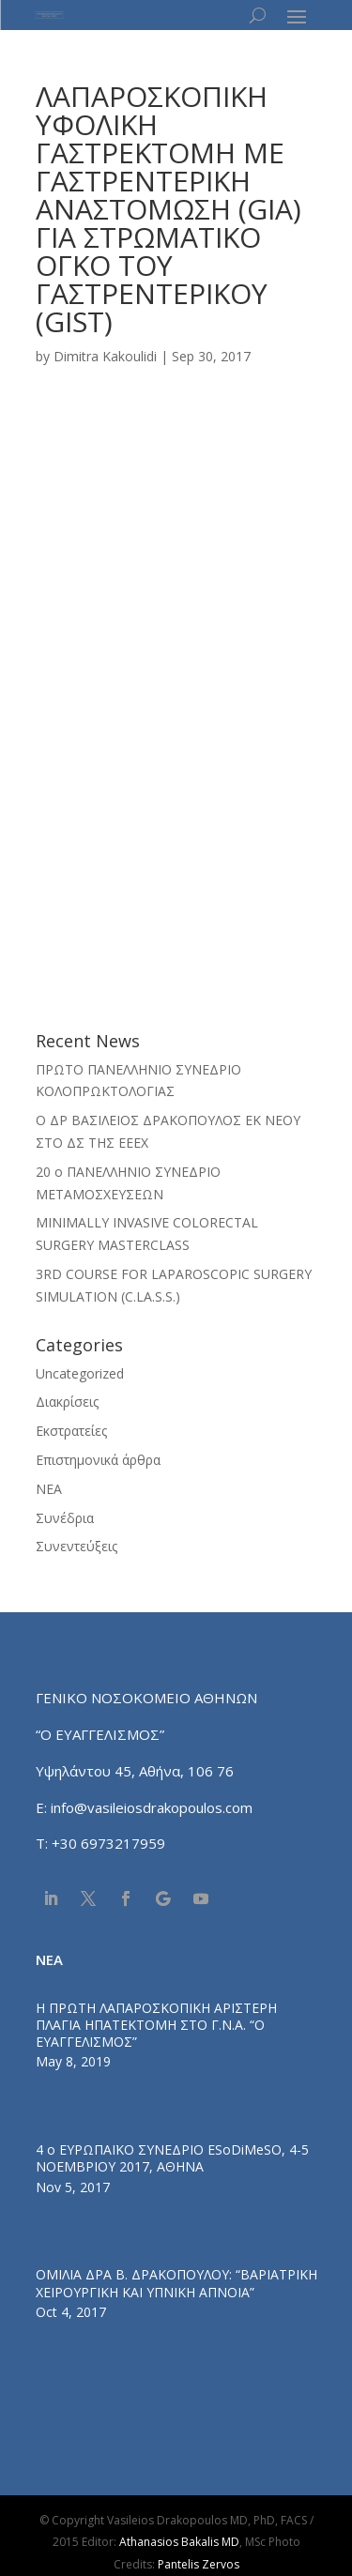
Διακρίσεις (67, 1401)
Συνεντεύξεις (76, 1546)
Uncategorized (80, 1373)
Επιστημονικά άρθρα (98, 1460)
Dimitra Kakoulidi (105, 356)
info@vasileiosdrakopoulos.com (152, 1807)
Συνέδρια (65, 1518)
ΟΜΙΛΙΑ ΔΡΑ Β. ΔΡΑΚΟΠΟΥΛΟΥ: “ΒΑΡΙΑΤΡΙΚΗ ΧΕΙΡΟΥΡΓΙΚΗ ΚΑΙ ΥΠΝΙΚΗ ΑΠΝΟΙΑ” (176, 2282)
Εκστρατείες (71, 1431)
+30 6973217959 (110, 1843)
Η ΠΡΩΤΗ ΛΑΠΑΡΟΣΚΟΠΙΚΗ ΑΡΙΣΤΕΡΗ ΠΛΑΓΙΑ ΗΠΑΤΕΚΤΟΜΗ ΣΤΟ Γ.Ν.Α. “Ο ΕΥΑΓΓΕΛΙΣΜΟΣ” (156, 2024)
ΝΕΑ (49, 1489)
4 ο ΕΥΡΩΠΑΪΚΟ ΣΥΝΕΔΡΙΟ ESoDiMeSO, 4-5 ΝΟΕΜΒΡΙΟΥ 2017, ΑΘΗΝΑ (172, 2158)
